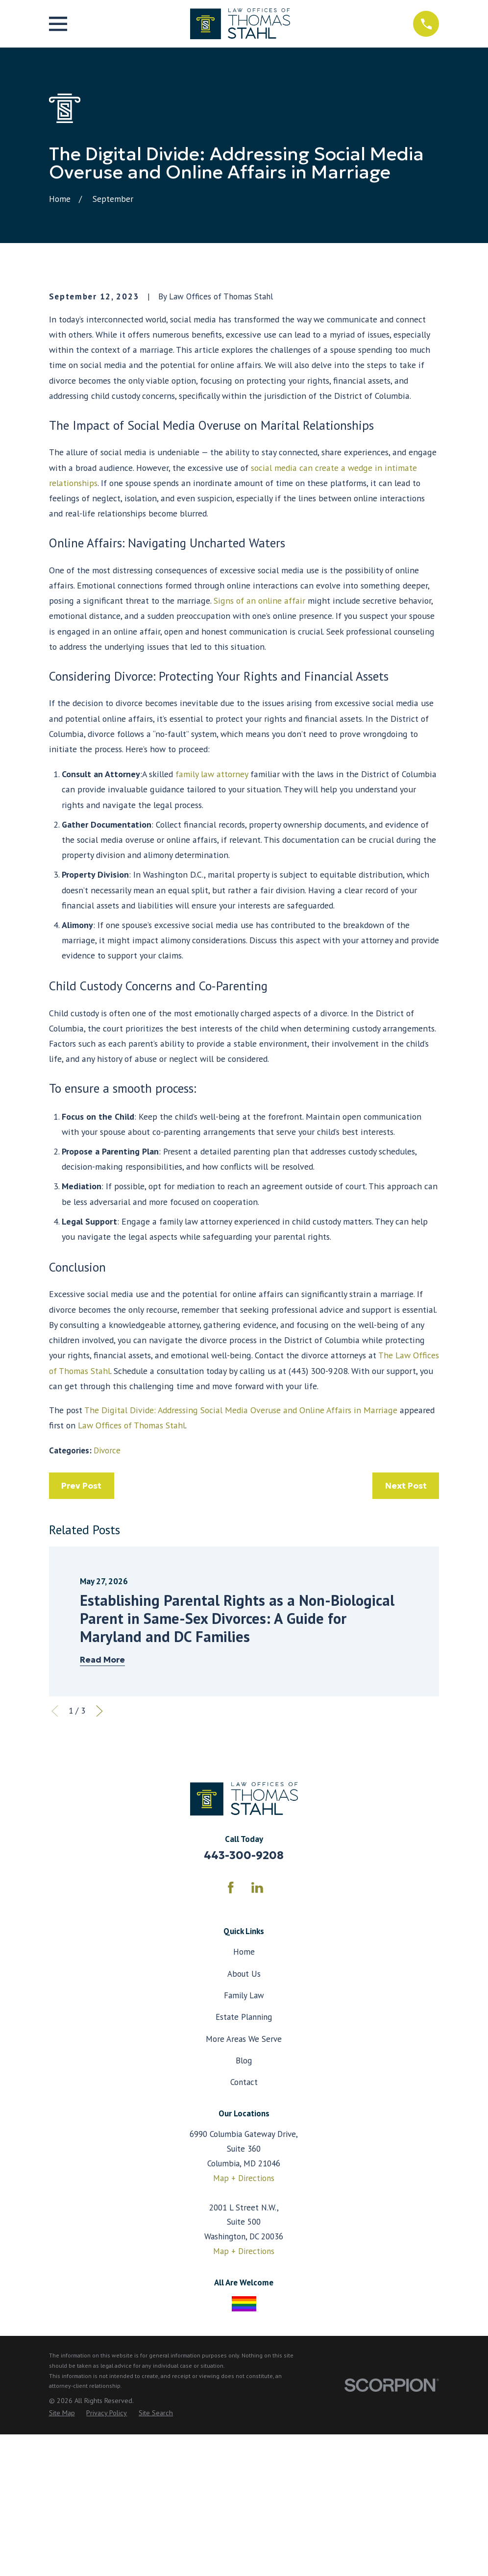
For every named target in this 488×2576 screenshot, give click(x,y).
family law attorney (211, 940)
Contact (244, 2248)
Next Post (406, 1652)
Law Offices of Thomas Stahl (131, 1591)
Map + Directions (243, 2344)
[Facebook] (231, 2054)
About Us (244, 2140)
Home (244, 2118)
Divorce (107, 1617)
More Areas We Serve (244, 2205)
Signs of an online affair (259, 767)
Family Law (244, 2162)
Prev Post (81, 1652)
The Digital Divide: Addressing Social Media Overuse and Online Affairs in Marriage (240, 1576)
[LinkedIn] (257, 2054)
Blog (244, 2227)
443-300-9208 (244, 2022)
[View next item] (99, 1878)
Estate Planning (244, 2183)
